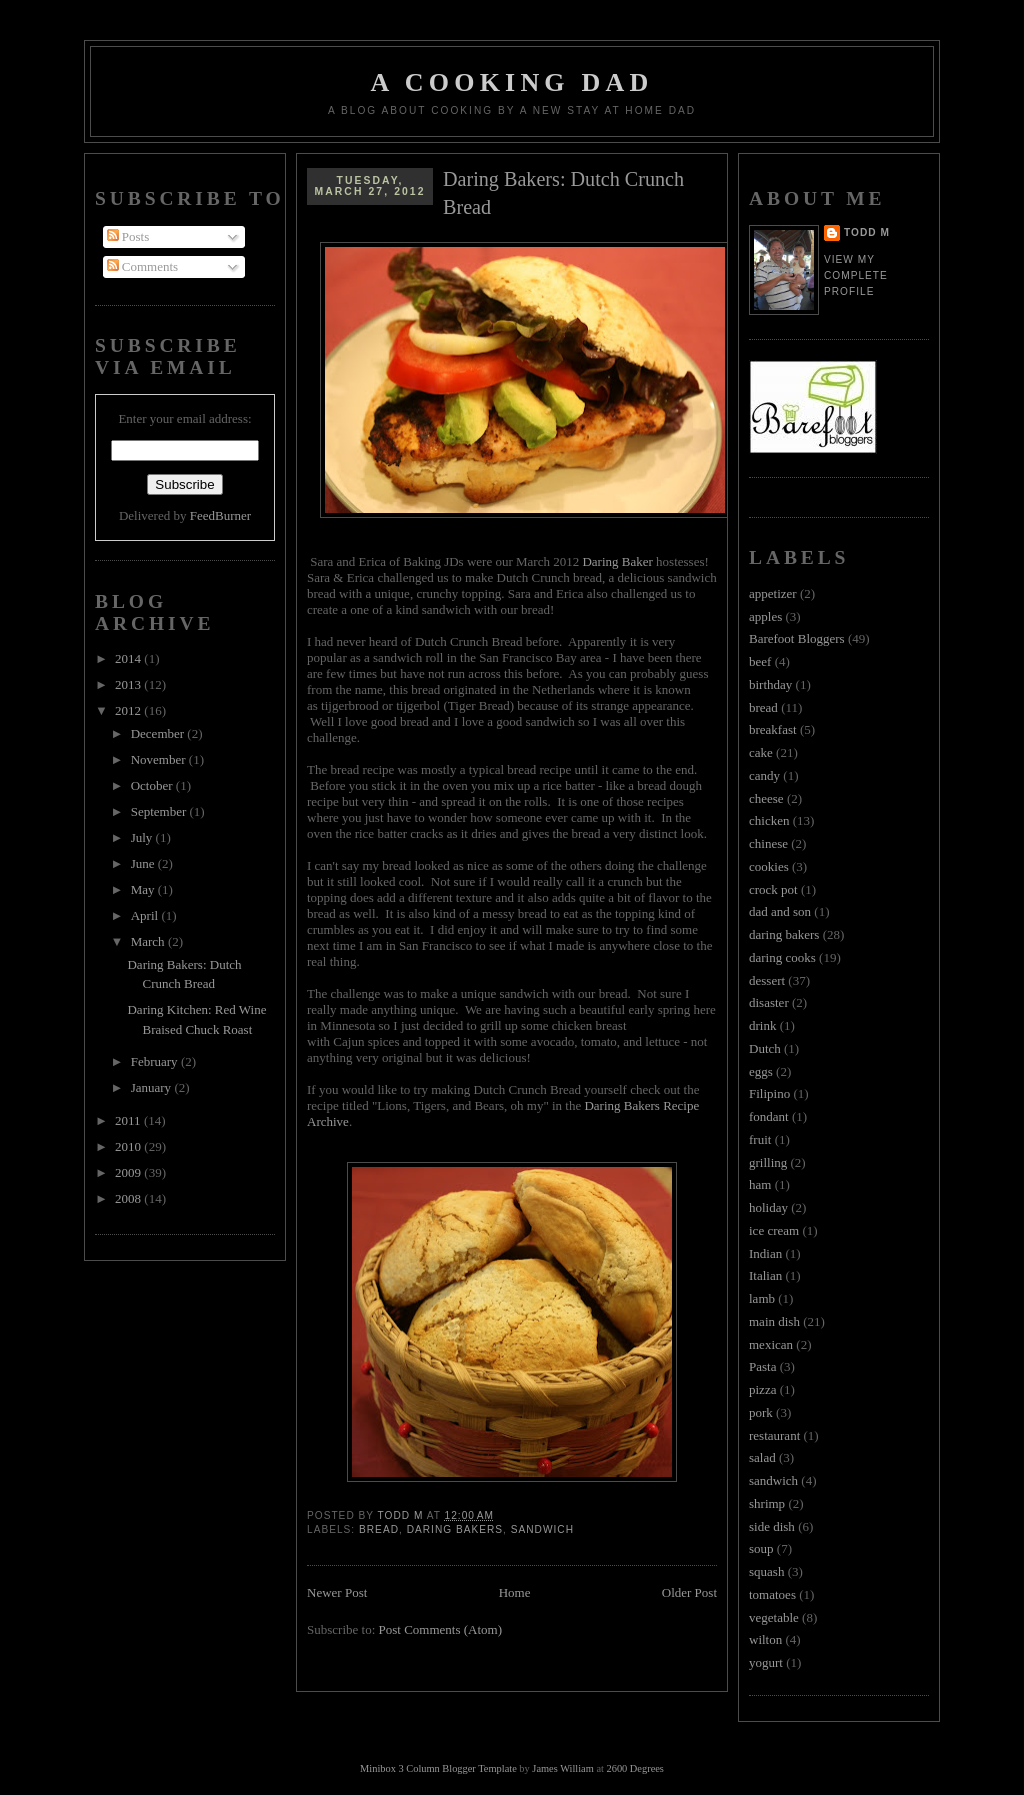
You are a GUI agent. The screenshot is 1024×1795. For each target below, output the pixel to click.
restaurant (774, 1435)
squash (766, 1571)
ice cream (774, 1230)
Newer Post (337, 1592)
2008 (129, 1198)
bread (379, 1529)
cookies (769, 866)
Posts (128, 236)
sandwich (542, 1529)
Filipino (769, 1093)
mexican (771, 1344)
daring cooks (782, 957)
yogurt (766, 1662)
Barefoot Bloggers (797, 638)
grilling (768, 1162)
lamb (762, 1298)
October (153, 785)
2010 (129, 1146)
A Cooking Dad (512, 82)
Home (515, 1592)
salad (762, 1457)
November (160, 759)
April (146, 915)
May (144, 889)
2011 (129, 1120)
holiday (768, 1207)
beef (760, 661)
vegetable (774, 1617)
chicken (769, 820)
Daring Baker (617, 561)
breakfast (773, 729)
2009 (129, 1172)
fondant (769, 1116)
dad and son (780, 911)
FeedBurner (220, 515)
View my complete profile (856, 275)
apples (765, 616)
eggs (761, 1071)
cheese (766, 798)
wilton (765, 1639)
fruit (760, 1139)
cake (761, 752)
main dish (774, 1321)
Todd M (867, 232)
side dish (772, 1526)
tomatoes (772, 1594)
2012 (129, 710)
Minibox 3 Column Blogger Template (438, 1768)
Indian (765, 1253)
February (156, 1061)
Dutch (765, 1048)
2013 (129, 684)
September (160, 811)
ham (760, 1184)
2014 (129, 658)
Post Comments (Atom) (441, 1629)
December (159, 733)
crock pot (773, 889)
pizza (762, 1389)
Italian (765, 1275)
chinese (768, 843)
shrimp (767, 1503)
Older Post (689, 1592)
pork (761, 1412)
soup (761, 1548)
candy (764, 775)
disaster (769, 1002)
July (143, 837)
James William (562, 1768)
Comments (143, 266)
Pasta (762, 1366)
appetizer (773, 593)
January (153, 1087)
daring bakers (455, 1529)
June (144, 863)
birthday (770, 684)
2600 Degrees (634, 1768)
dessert (767, 980)
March (149, 941)
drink (762, 1025)
